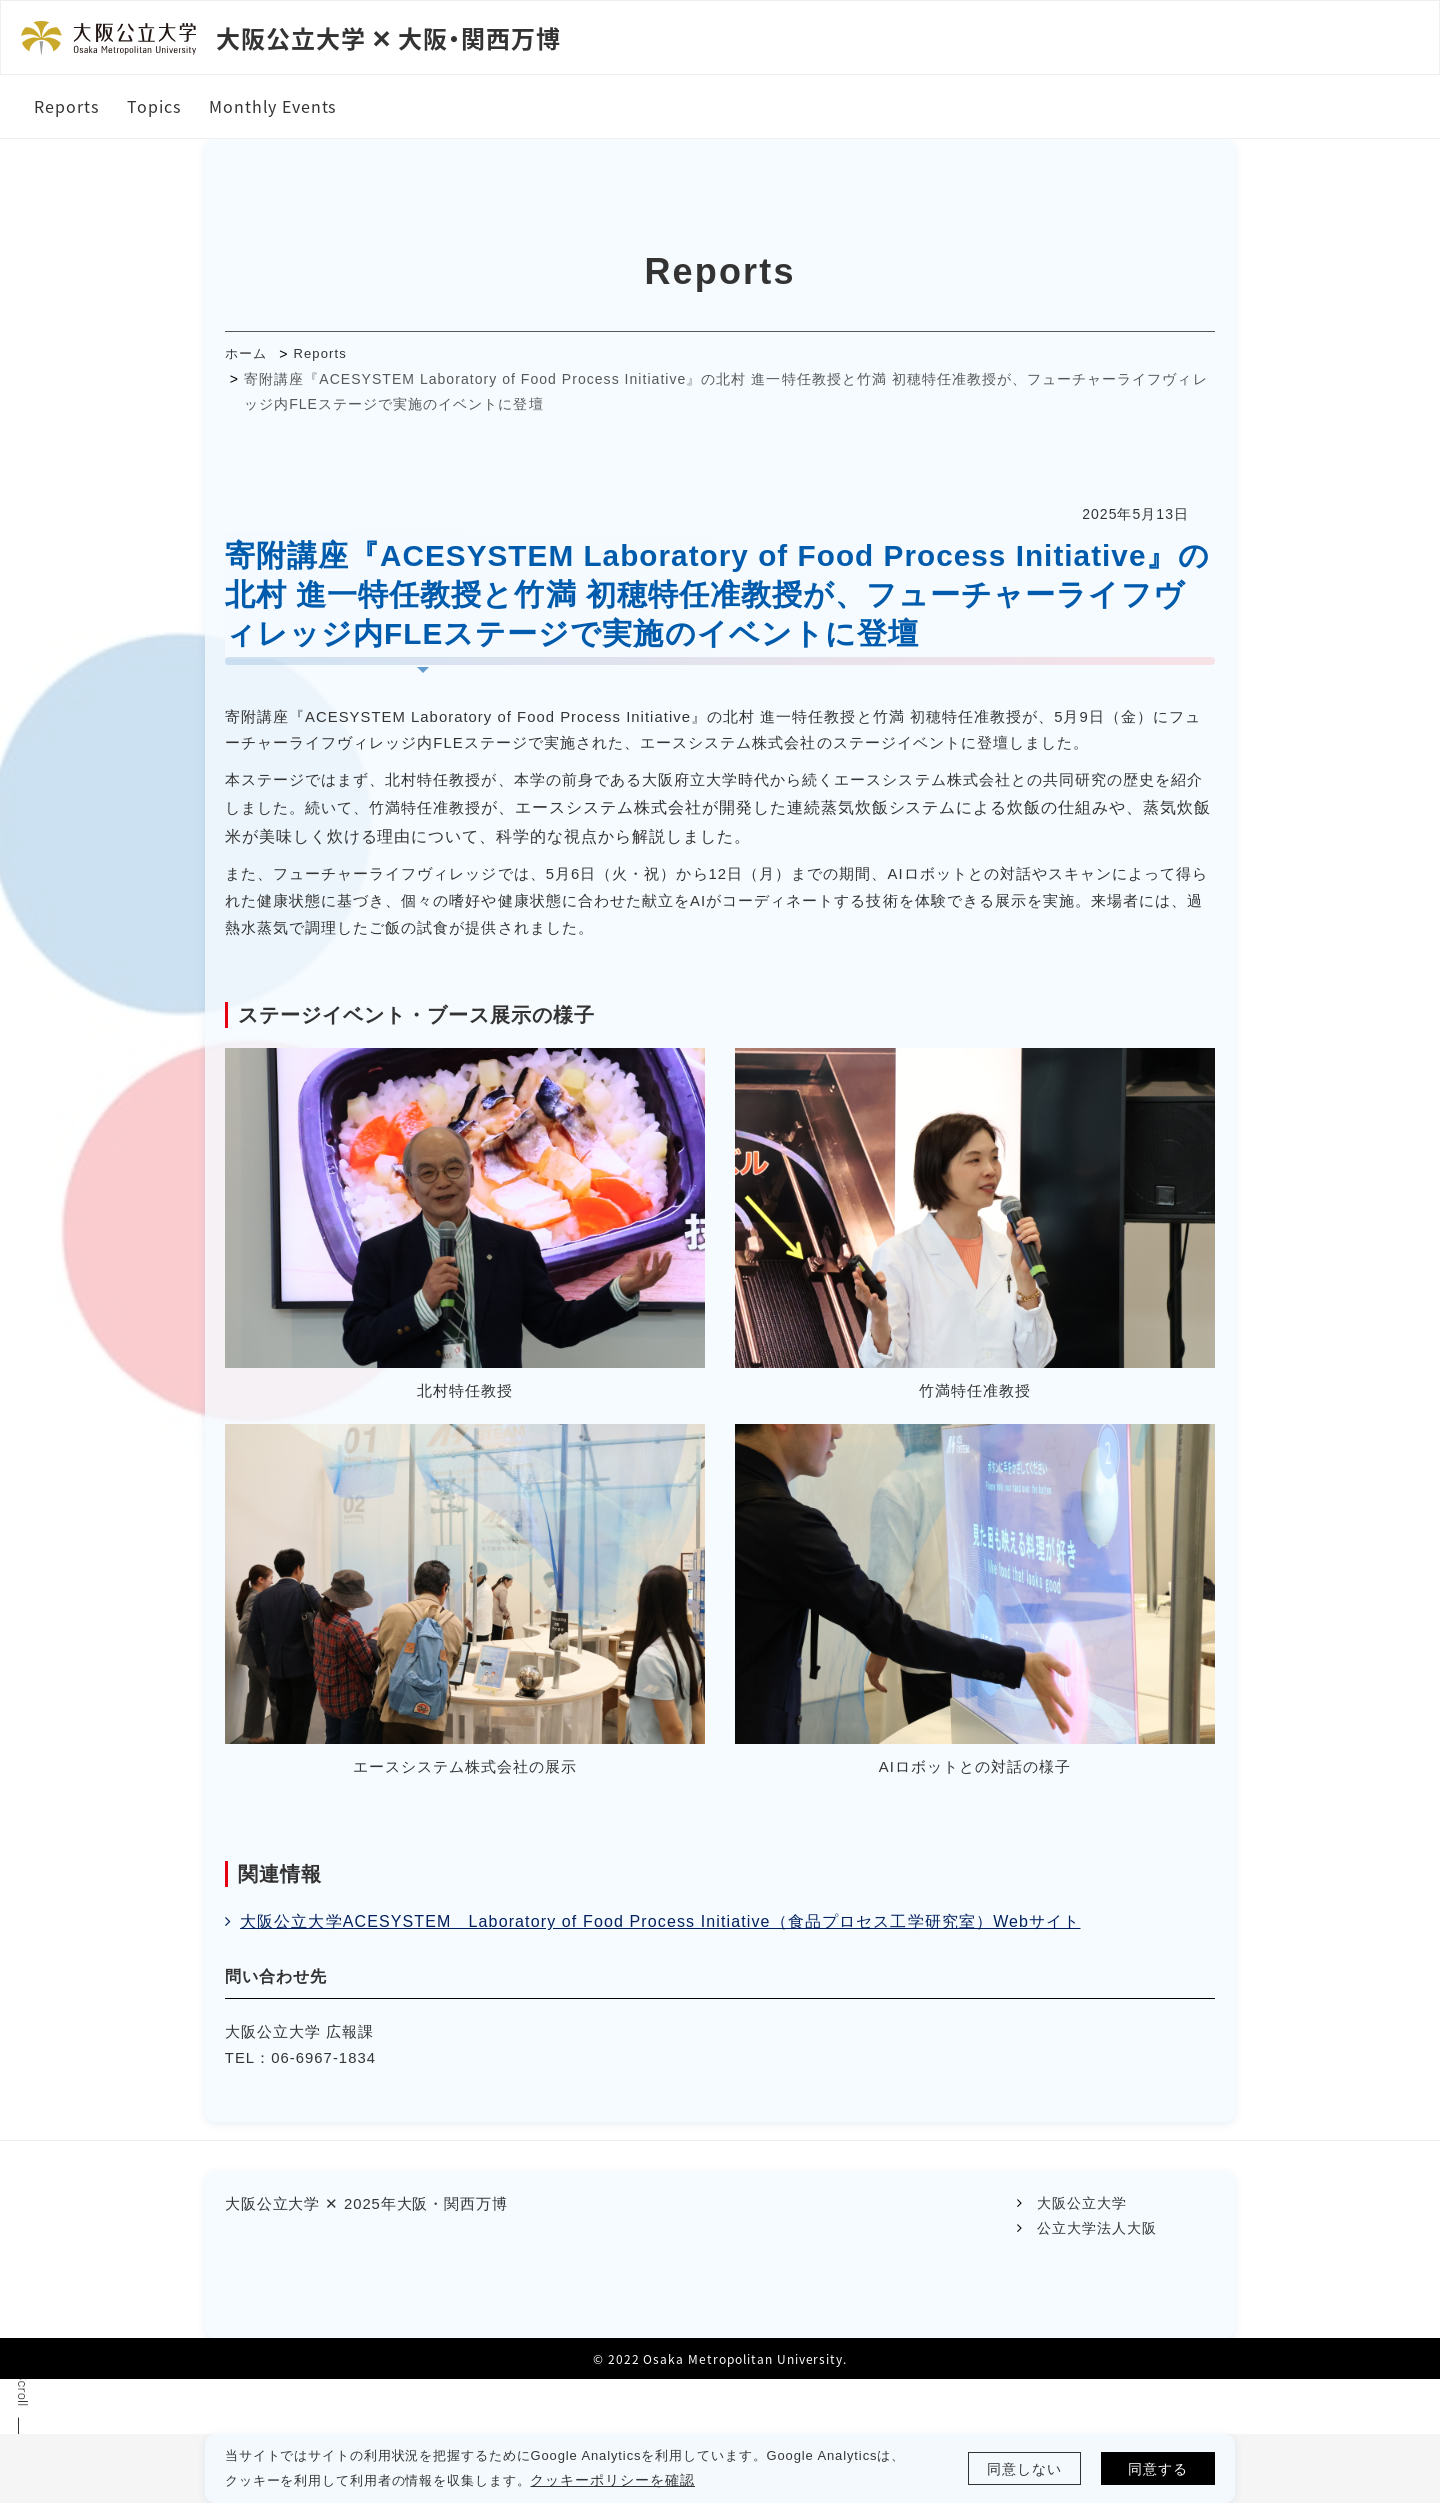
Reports (329, 358)
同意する (1155, 2468)
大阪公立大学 (1080, 2320)
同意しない (1021, 2468)
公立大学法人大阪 (1095, 2346)
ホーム (251, 358)
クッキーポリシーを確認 (640, 2480)
